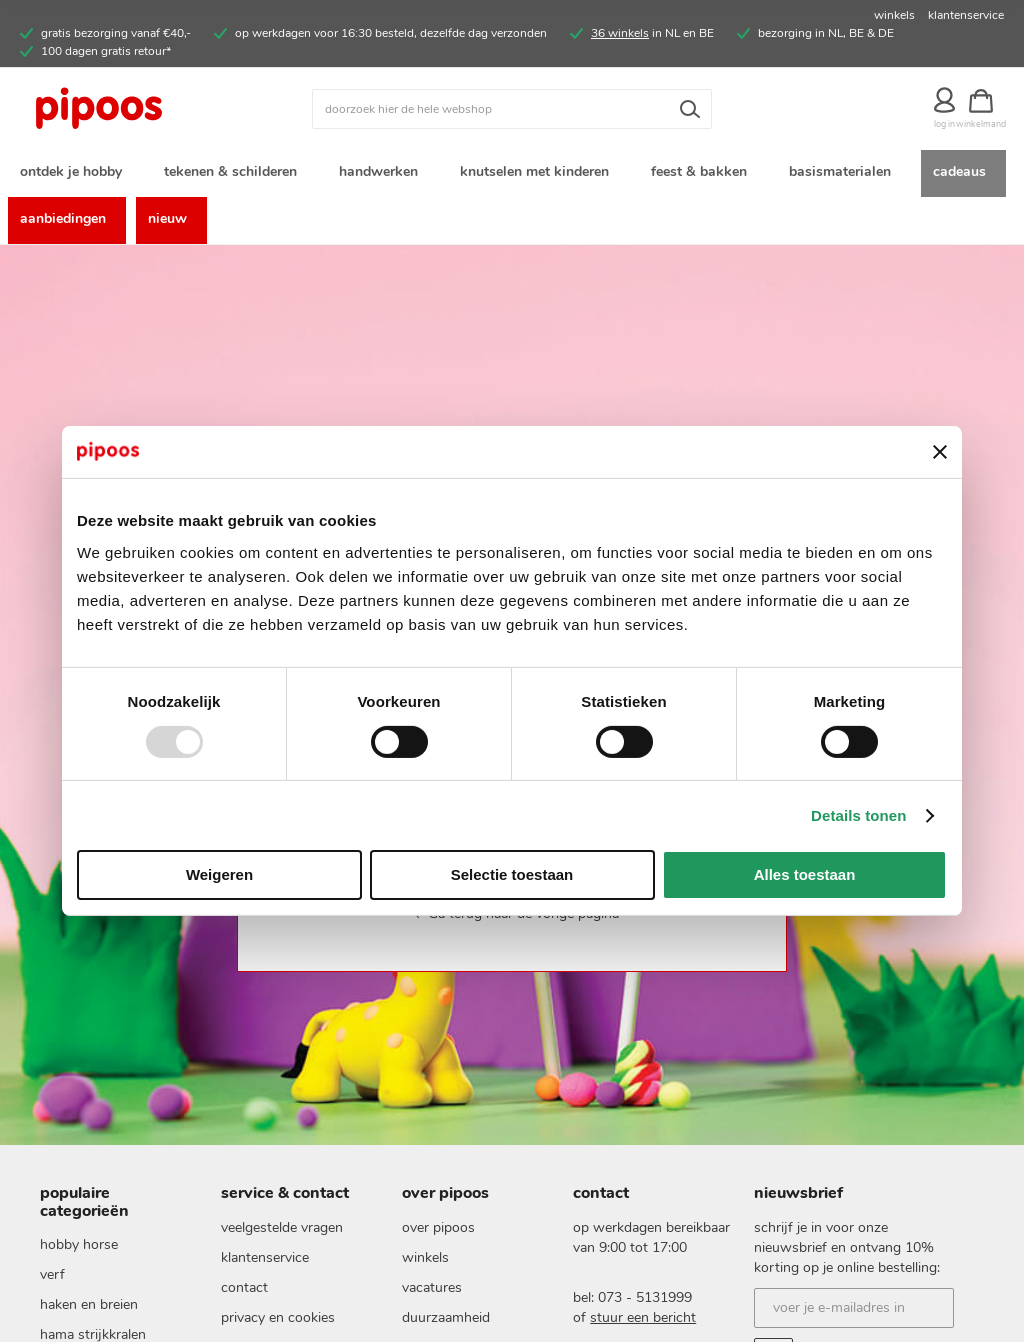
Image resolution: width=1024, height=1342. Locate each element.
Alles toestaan (805, 874)
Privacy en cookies (278, 1317)
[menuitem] (75, 173)
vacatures (432, 1287)
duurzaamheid (446, 1317)
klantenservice (966, 15)
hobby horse (79, 1244)
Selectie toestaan (512, 874)
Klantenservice (265, 1257)
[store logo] (143, 109)
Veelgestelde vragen (282, 1227)
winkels (894, 15)
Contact (244, 1287)
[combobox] (512, 109)
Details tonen (858, 815)
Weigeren (219, 874)
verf (52, 1274)
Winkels (425, 1257)
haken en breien (89, 1304)
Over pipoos (438, 1227)
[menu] (512, 197)
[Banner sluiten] (940, 452)
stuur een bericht (643, 1317)
